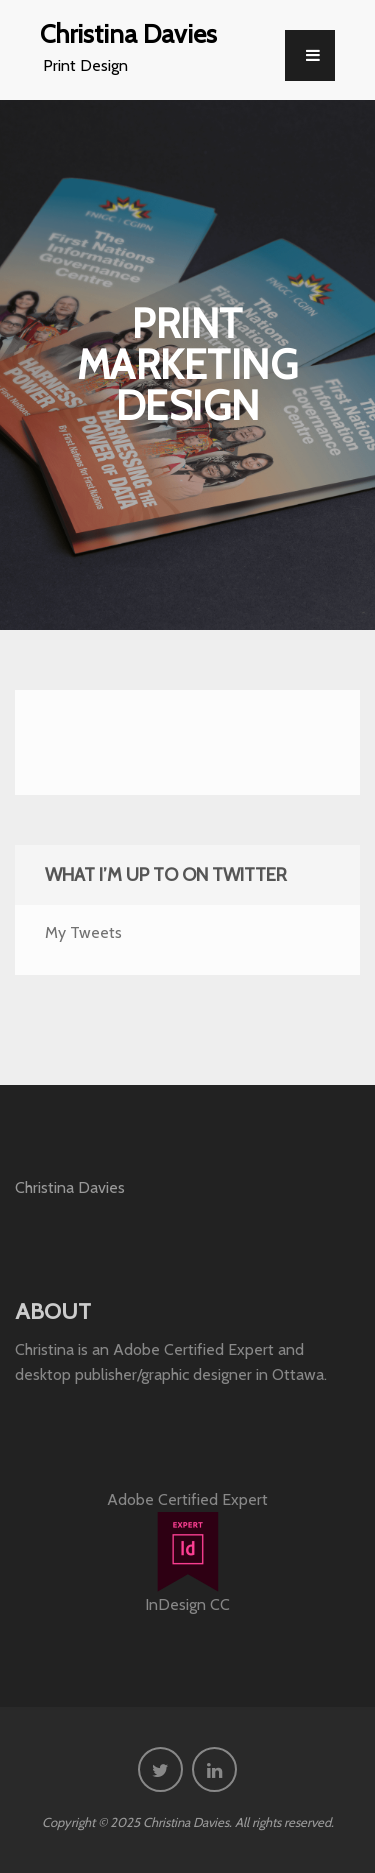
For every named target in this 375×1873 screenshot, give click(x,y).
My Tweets (83, 932)
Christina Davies (128, 33)
